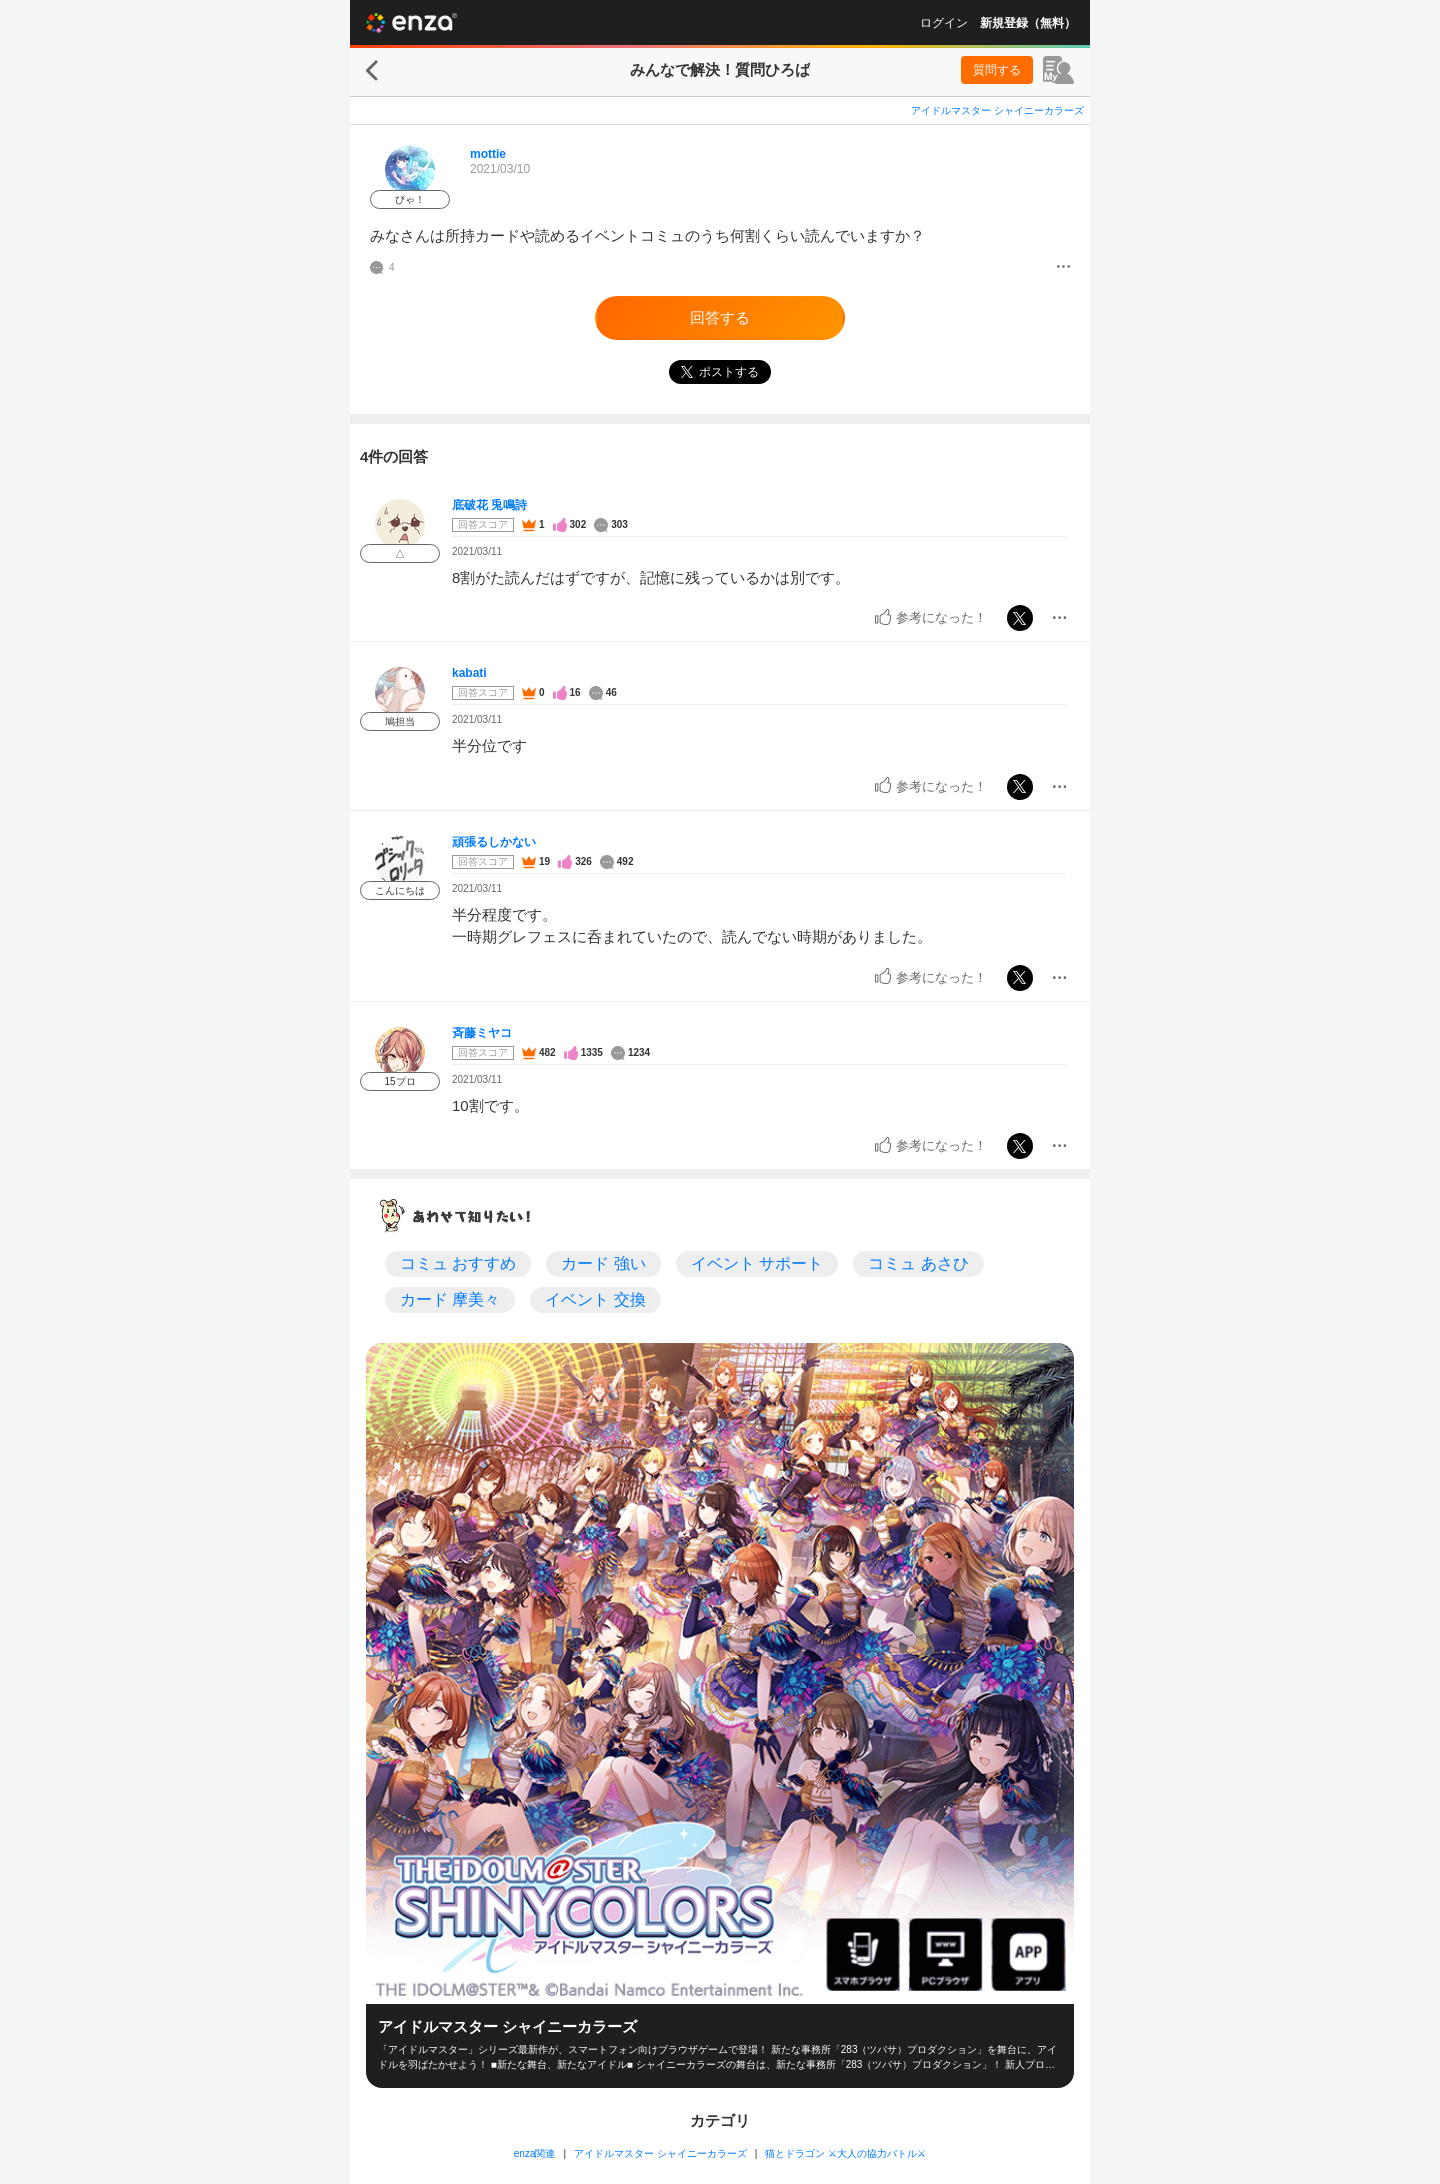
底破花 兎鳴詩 (489, 505)
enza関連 (535, 2153)
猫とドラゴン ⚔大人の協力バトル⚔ (845, 2153)
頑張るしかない (494, 842)
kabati (469, 673)
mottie (488, 154)
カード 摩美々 (450, 1299)
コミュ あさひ (918, 1263)
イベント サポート (757, 1263)
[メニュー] (1063, 268)
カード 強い (603, 1263)
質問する (997, 70)
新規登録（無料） (1028, 23)
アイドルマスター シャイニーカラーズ (997, 110)
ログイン (944, 23)
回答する (720, 317)
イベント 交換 (595, 1299)
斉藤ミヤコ (482, 1033)
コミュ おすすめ (458, 1263)
